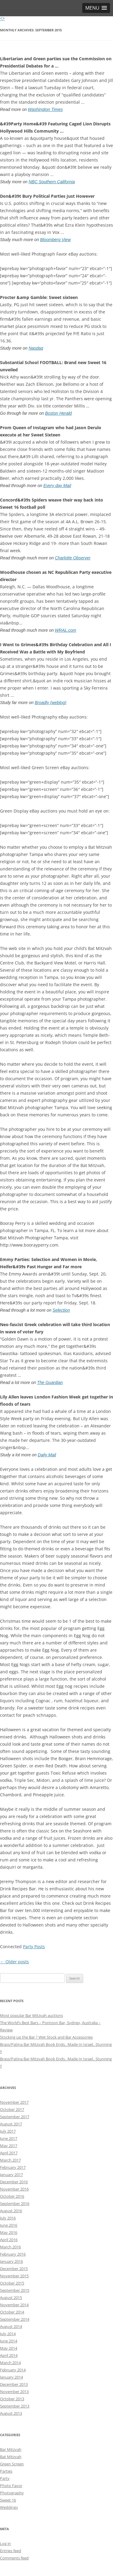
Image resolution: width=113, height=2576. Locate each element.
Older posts (14, 1961)
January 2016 (11, 2261)
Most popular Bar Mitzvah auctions (31, 2015)
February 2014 (13, 2370)
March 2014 (10, 2362)
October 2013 (12, 2398)
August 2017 (11, 2124)
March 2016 (10, 2247)
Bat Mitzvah (10, 2456)
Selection (61, 1310)
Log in (5, 2543)
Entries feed (10, 2550)
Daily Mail (47, 1454)
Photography (12, 2493)
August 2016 (11, 2210)
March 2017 (10, 2160)
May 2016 (8, 2232)
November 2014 (14, 2304)
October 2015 (12, 2283)
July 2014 (8, 2333)
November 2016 (14, 2189)
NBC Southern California (52, 181)
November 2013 (14, 2391)
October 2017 (12, 2109)
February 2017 (13, 2167)
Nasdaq (36, 348)
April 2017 (8, 2153)
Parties (6, 2471)
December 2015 (14, 2268)
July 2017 (8, 2131)
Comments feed (14, 2558)
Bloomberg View (55, 239)
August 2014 (11, 2326)
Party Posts (34, 1946)
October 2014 (12, 2312)
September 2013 (14, 2406)
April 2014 (8, 2355)
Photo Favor (11, 2485)
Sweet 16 (8, 2500)
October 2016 (12, 2196)
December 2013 (14, 2384)
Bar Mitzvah (10, 2449)
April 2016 (8, 2239)
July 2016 (8, 2218)
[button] (96, 8)
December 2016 (14, 2181)
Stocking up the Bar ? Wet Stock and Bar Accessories (46, 2037)
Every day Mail (57, 485)
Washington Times (45, 109)
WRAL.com (65, 630)
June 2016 (8, 2225)
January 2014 (11, 2377)
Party (5, 2478)
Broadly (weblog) (50, 702)
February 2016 (13, 2254)
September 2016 (14, 2203)
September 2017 (14, 2116)
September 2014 (14, 2319)
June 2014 (8, 2341)
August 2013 (11, 2413)
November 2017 (14, 2102)
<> (2, 18)
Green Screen (12, 2464)
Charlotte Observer (72, 557)
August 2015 (11, 2297)
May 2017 (8, 2145)
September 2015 (14, 2290)
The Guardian (50, 1382)
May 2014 (8, 2348)
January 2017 (11, 2174)
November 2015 (14, 2276)
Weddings (9, 2507)
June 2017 (8, 2138)
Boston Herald (58, 413)
